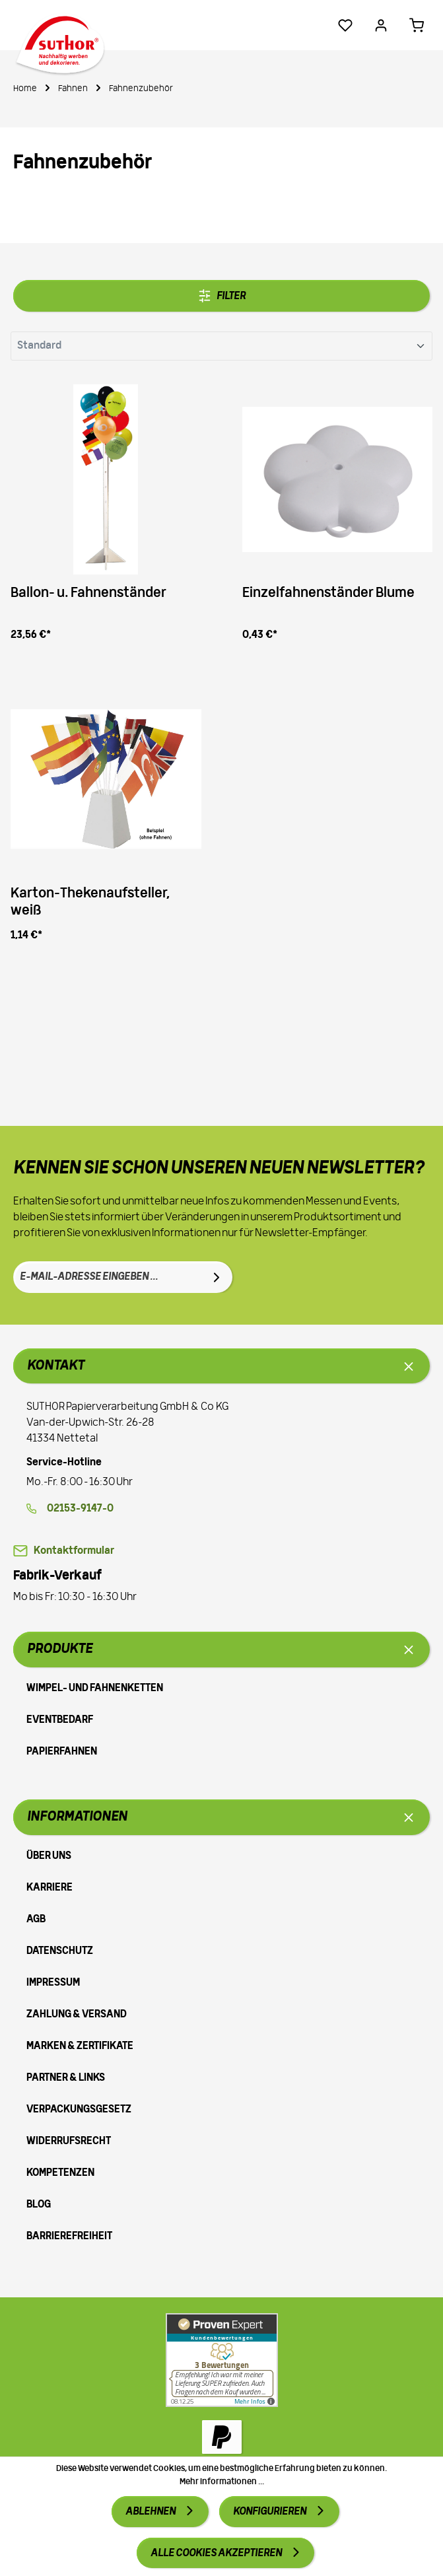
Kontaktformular (74, 1551)
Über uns (48, 1856)
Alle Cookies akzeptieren (217, 2553)
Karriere (49, 1888)
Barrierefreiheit (69, 2236)
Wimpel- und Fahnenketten (94, 1688)
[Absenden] (216, 1277)
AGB (36, 1919)
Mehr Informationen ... (222, 2482)
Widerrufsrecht (68, 2141)
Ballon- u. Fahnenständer (88, 593)
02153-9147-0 (80, 1509)
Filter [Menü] (222, 295)
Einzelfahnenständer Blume (328, 593)
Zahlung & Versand (76, 2014)
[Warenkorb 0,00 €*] (416, 25)
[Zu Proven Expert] (222, 2360)
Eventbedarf (59, 1720)
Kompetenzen (60, 2173)
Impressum (53, 1983)
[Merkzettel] (345, 25)
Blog (38, 2205)
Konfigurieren (270, 2512)
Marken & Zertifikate (79, 2046)
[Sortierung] (221, 346)
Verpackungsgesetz (78, 2110)
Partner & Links (65, 2078)
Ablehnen (151, 2512)
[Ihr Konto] (381, 25)
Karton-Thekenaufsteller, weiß (90, 903)
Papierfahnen (61, 1752)
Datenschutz (59, 1951)
